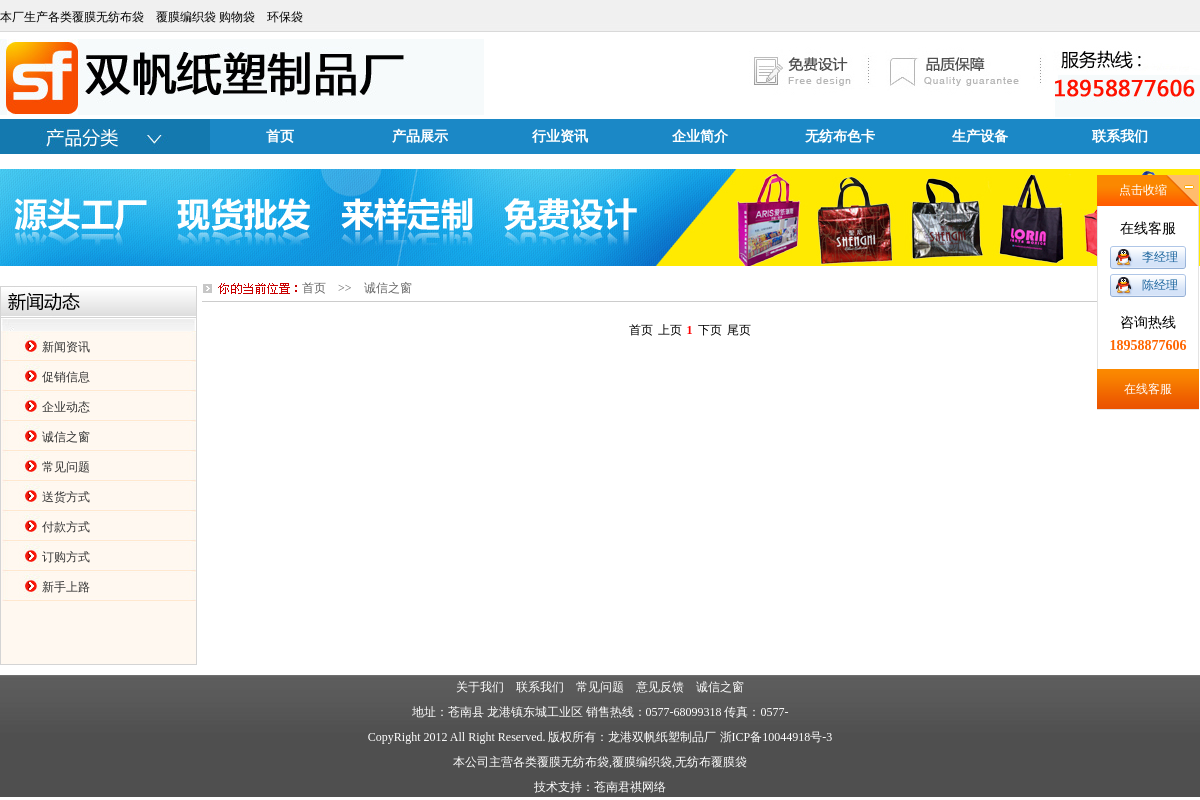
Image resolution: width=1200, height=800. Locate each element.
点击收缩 (1143, 190)
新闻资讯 (66, 347)
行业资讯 (560, 136)
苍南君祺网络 (630, 787)
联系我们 (1120, 136)
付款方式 (66, 527)
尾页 (739, 330)
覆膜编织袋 (642, 762)
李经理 (1160, 257)
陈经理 (1160, 285)
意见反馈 (660, 687)
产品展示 (420, 136)
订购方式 (66, 557)
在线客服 (1148, 389)
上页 (670, 330)
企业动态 (66, 407)
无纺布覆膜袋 (711, 762)
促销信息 (66, 377)
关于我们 (480, 687)
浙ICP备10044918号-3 (776, 737)
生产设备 (980, 136)
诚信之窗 (66, 437)
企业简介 (700, 136)
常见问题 (66, 467)
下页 (710, 330)
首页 (280, 136)
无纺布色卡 (840, 136)
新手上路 (66, 587)
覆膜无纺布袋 (573, 762)
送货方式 (66, 497)
